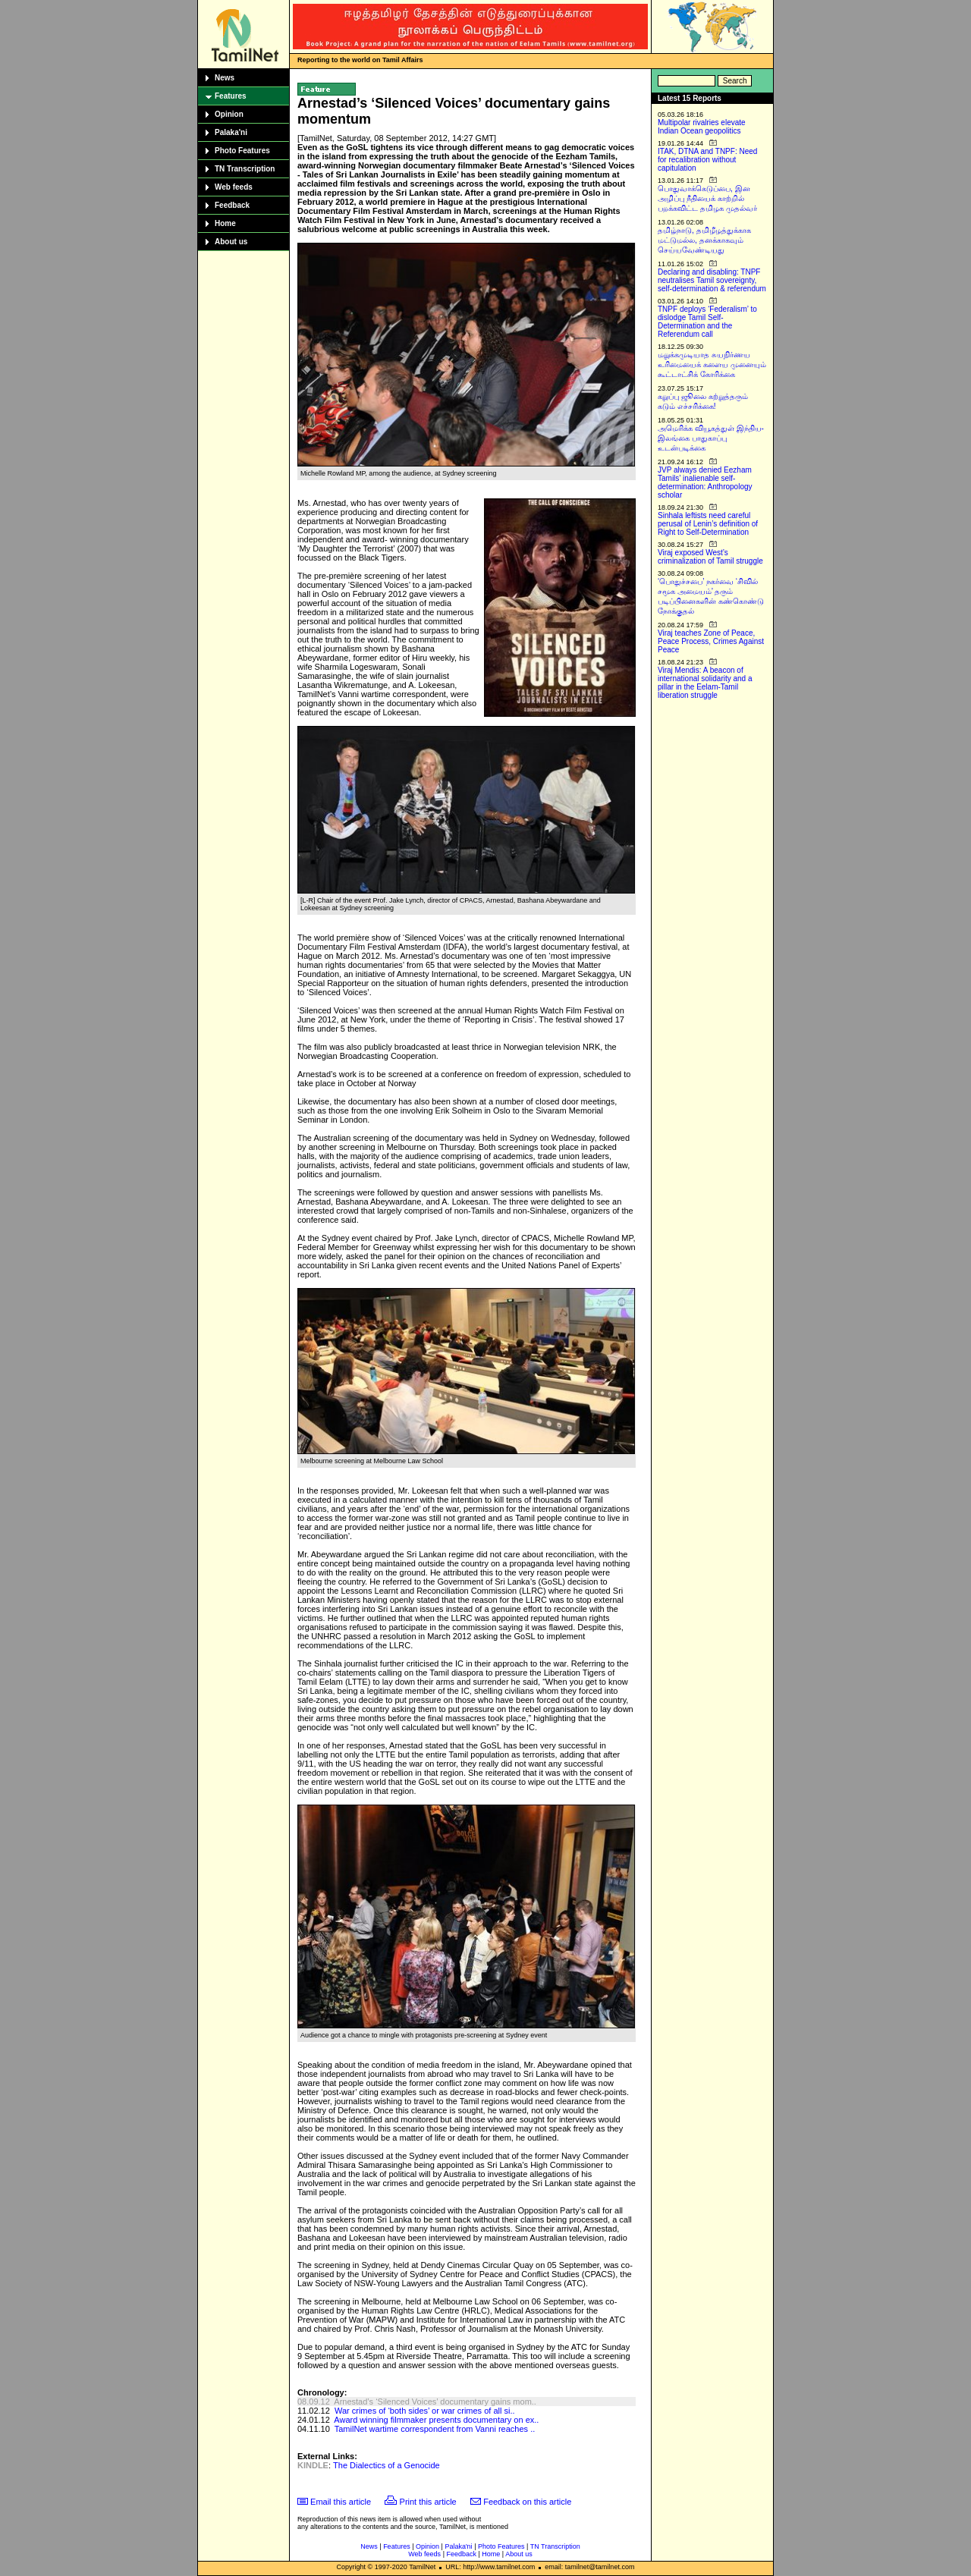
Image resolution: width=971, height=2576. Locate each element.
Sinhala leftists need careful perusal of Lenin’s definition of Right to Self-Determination (708, 523)
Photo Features (242, 150)
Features (231, 96)
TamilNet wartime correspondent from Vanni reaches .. (435, 2428)
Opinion (229, 114)
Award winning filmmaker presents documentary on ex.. (436, 2419)
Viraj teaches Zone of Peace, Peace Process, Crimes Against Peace (711, 641)
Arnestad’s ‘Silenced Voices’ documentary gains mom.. (435, 2401)
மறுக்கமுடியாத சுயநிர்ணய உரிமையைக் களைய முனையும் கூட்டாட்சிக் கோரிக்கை (712, 364)
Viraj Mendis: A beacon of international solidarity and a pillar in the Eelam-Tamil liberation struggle (705, 682)
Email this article (340, 2501)
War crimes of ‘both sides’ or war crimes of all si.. (425, 2410)
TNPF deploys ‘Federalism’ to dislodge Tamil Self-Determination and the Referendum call (707, 321)
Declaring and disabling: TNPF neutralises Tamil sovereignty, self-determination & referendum (712, 280)
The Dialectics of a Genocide (386, 2465)
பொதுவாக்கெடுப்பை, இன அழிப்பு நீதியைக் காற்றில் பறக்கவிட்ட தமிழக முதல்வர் (707, 198)
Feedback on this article (527, 2501)
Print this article (428, 2501)
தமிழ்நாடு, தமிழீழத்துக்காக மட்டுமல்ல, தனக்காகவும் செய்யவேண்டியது (704, 240)
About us (231, 241)
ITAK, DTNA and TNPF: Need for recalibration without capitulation (707, 159)
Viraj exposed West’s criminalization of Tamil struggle (710, 556)
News (224, 78)
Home (225, 223)
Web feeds (234, 187)
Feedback (232, 205)
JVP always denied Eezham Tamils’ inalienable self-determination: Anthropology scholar (705, 482)
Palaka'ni (231, 132)
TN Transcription (245, 169)
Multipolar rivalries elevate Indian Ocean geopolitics (702, 126)
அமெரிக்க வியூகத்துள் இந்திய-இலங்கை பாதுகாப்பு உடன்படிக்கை (711, 438)
